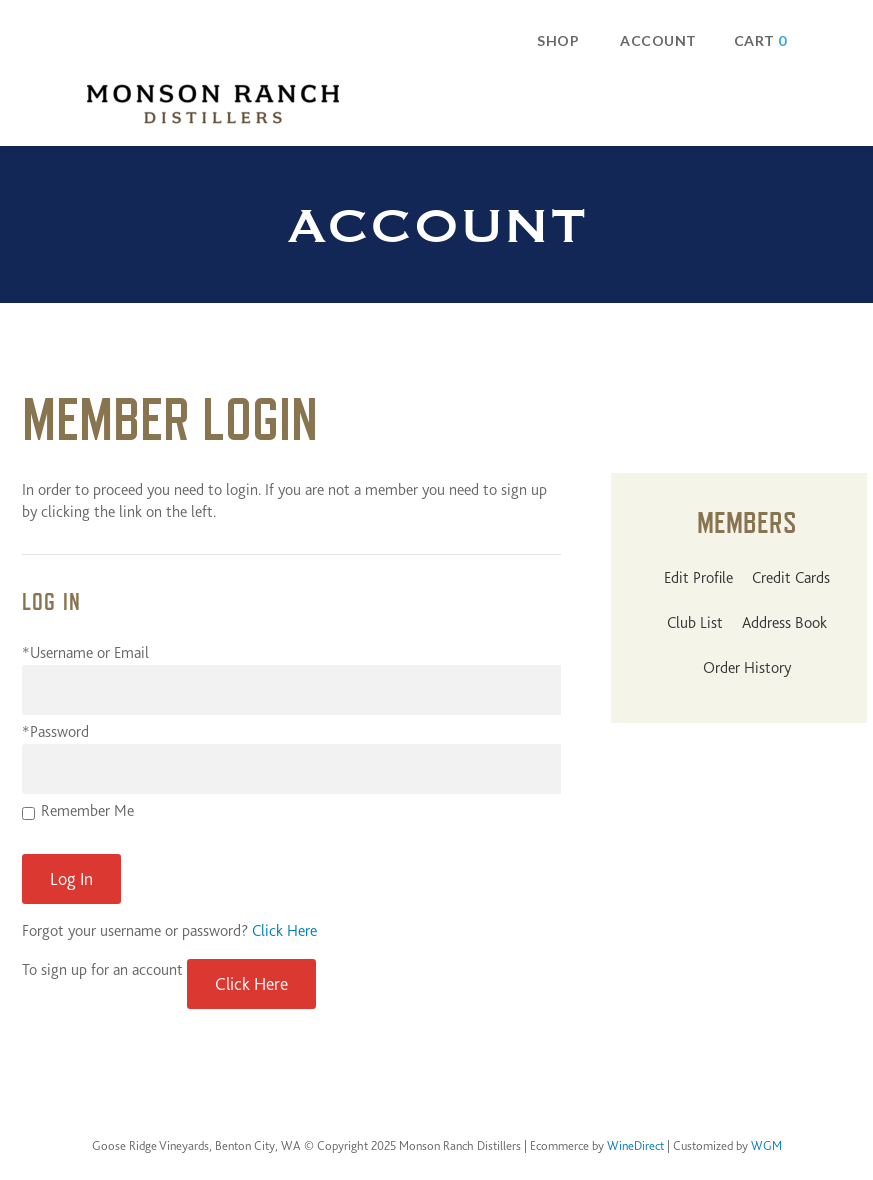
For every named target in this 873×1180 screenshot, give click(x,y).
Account (658, 40)
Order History (747, 668)
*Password (55, 732)
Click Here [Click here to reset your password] (284, 931)
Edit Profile (698, 578)
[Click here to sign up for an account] (251, 984)
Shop (558, 40)
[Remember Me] (28, 813)
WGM (766, 1145)
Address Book (784, 623)
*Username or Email (85, 653)
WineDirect (635, 1145)
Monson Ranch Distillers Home (213, 104)
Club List (695, 623)
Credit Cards (791, 578)
